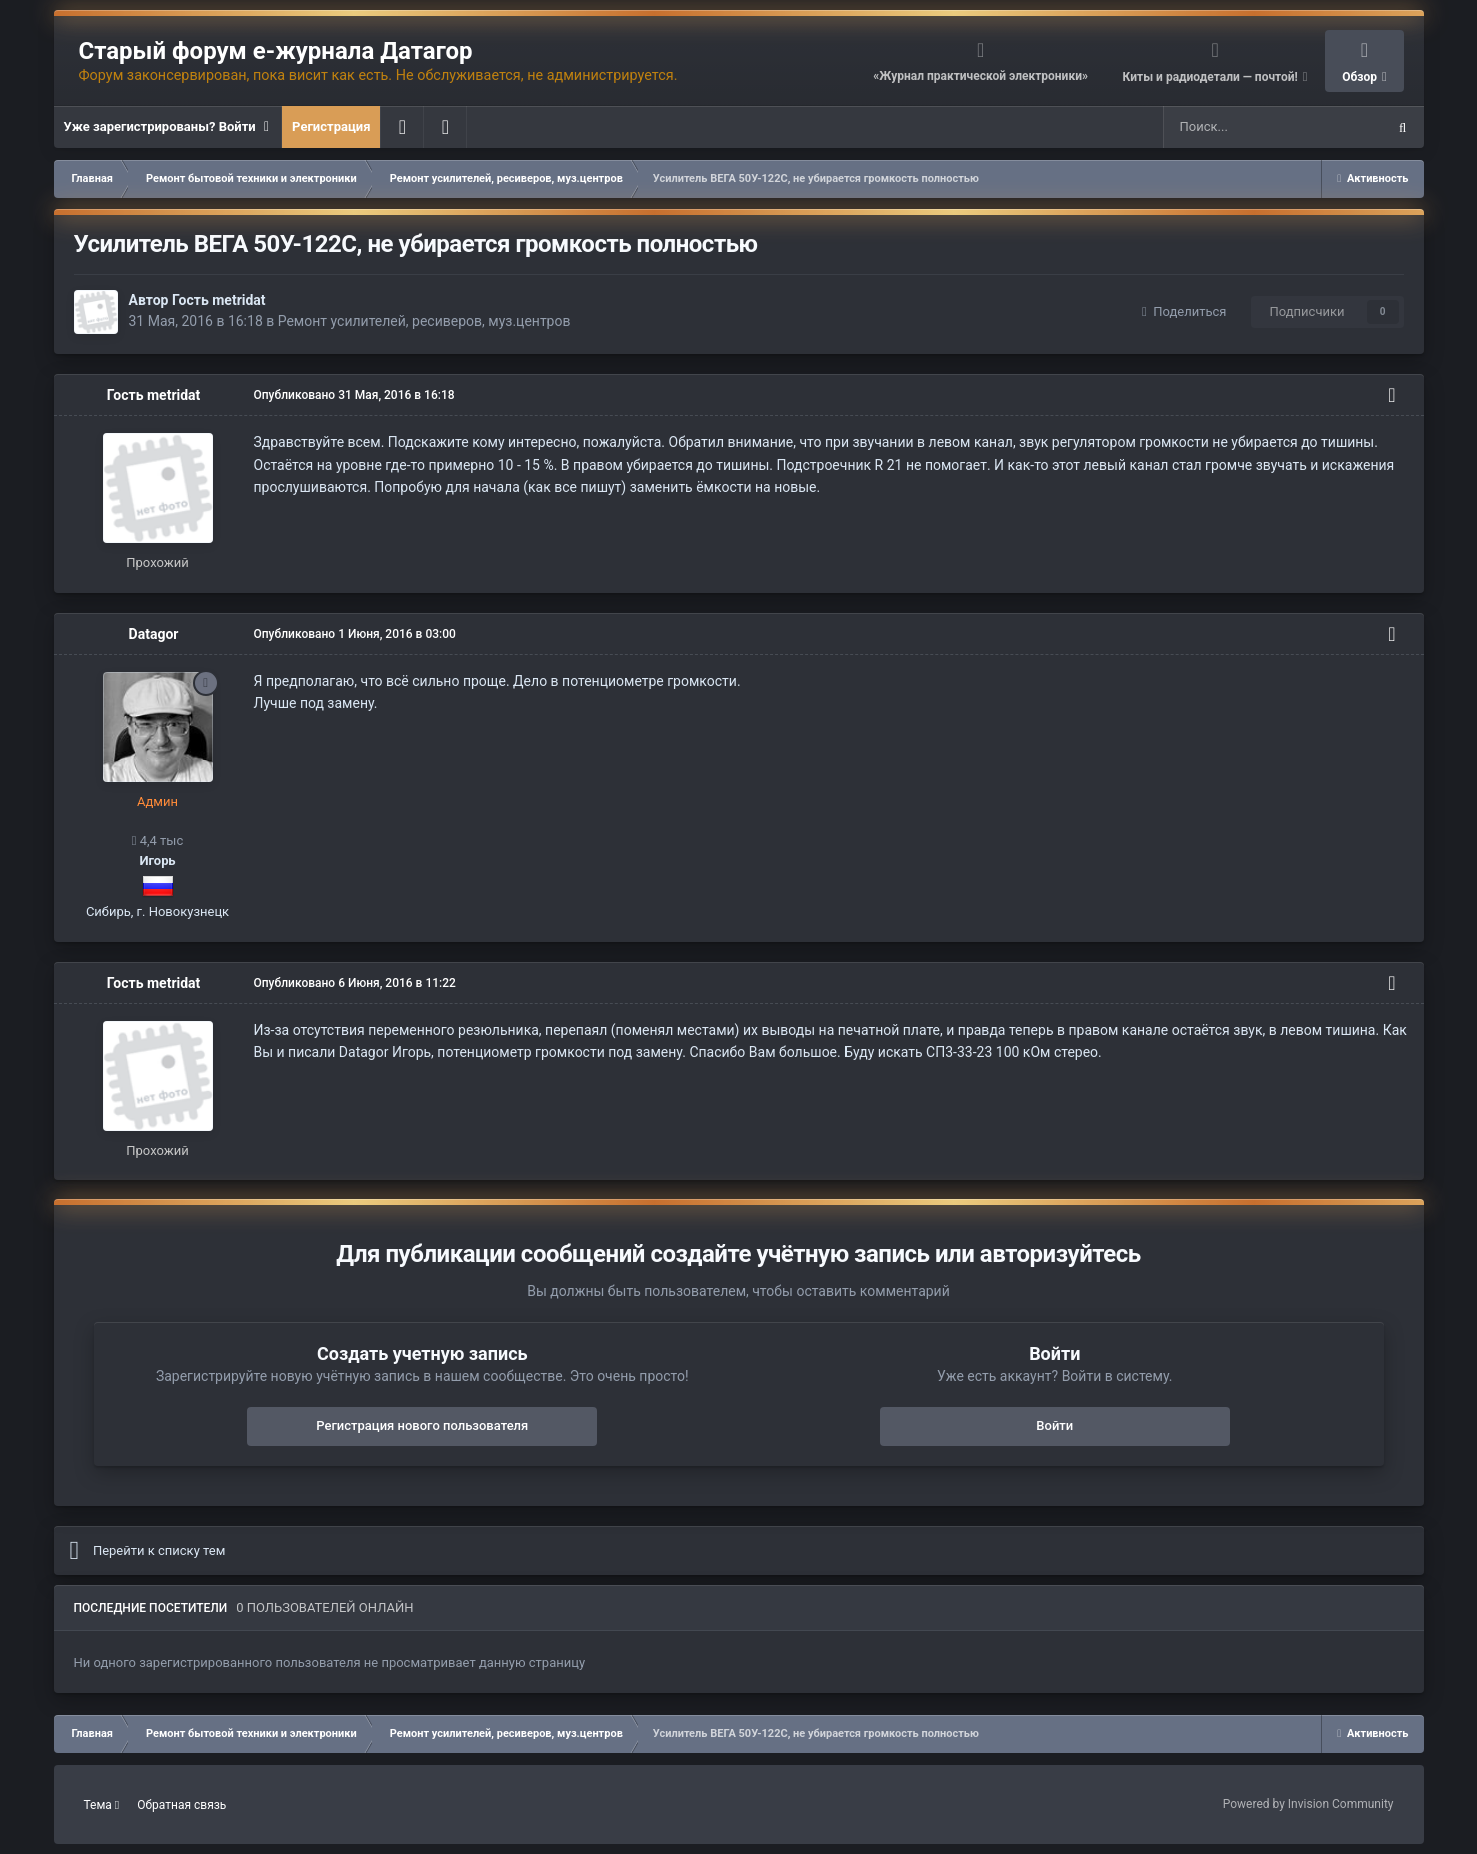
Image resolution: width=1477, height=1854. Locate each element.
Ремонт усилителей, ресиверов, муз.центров (424, 321)
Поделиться (1184, 311)
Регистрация (331, 126)
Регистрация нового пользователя (422, 1425)
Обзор (1361, 77)
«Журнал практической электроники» (980, 76)
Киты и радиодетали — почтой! (1212, 77)
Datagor (154, 634)
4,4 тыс (158, 840)
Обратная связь (181, 1805)
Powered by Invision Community (1308, 1804)
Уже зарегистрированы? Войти (168, 127)
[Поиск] (1228, 127)
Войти (1054, 1425)
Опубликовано (354, 395)
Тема (102, 1805)
